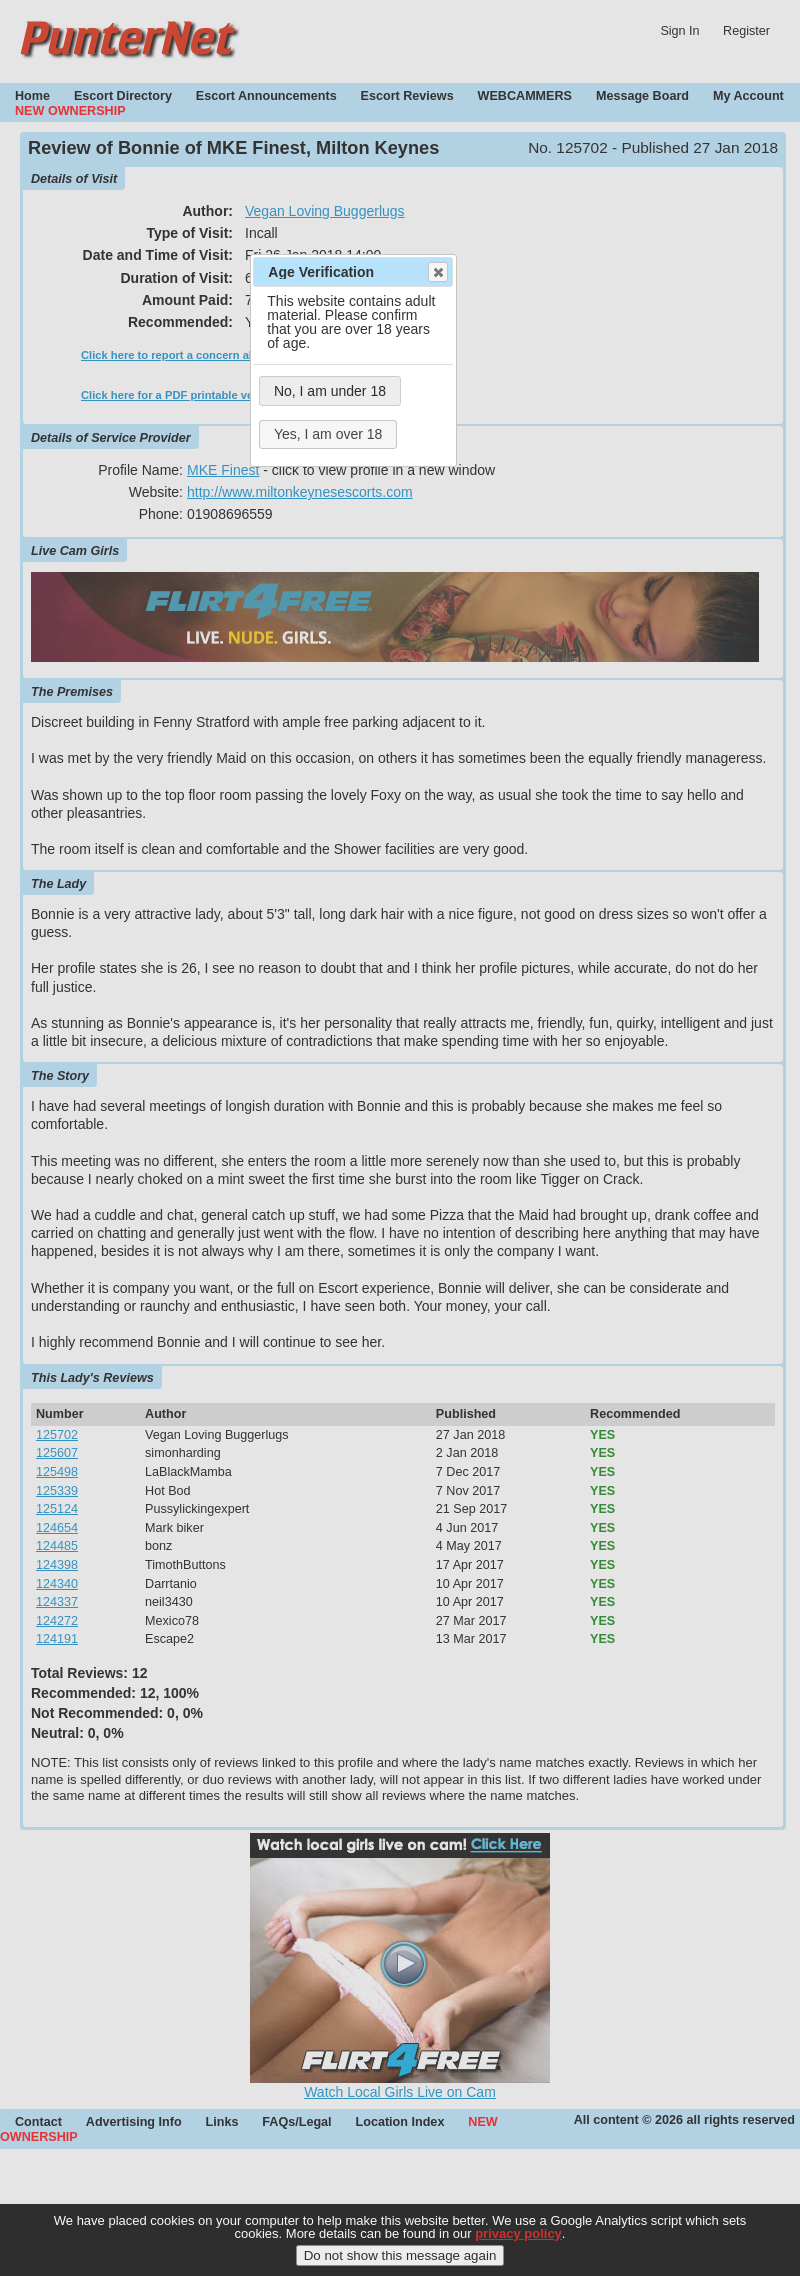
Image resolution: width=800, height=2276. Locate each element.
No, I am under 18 (330, 391)
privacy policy (518, 2234)
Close (437, 272)
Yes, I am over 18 (328, 434)
